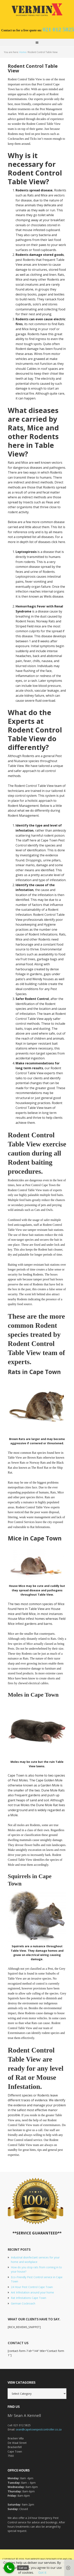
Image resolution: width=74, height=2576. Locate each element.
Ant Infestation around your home (32, 2292)
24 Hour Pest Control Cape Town (32, 2287)
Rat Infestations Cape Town (28, 2298)
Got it (42, 2572)
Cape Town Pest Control (37, 9)
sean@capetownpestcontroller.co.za (39, 2429)
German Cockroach (23, 2303)
